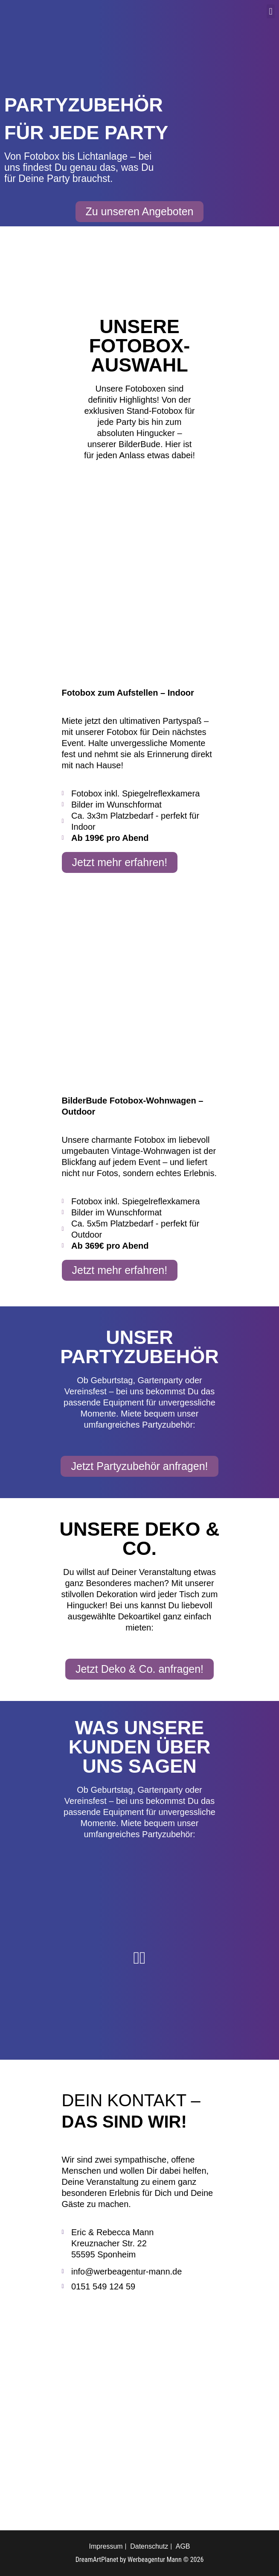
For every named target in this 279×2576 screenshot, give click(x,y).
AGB (183, 2546)
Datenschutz (149, 2546)
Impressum (105, 2546)
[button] (271, 11)
